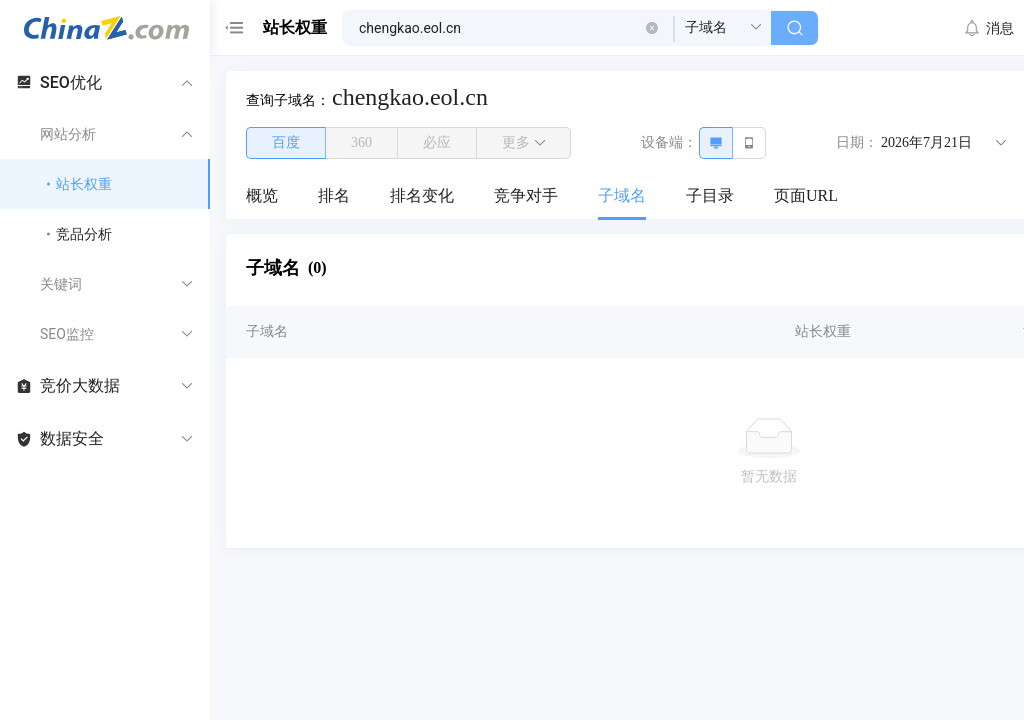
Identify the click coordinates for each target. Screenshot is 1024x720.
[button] (652, 28)
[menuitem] (262, 197)
